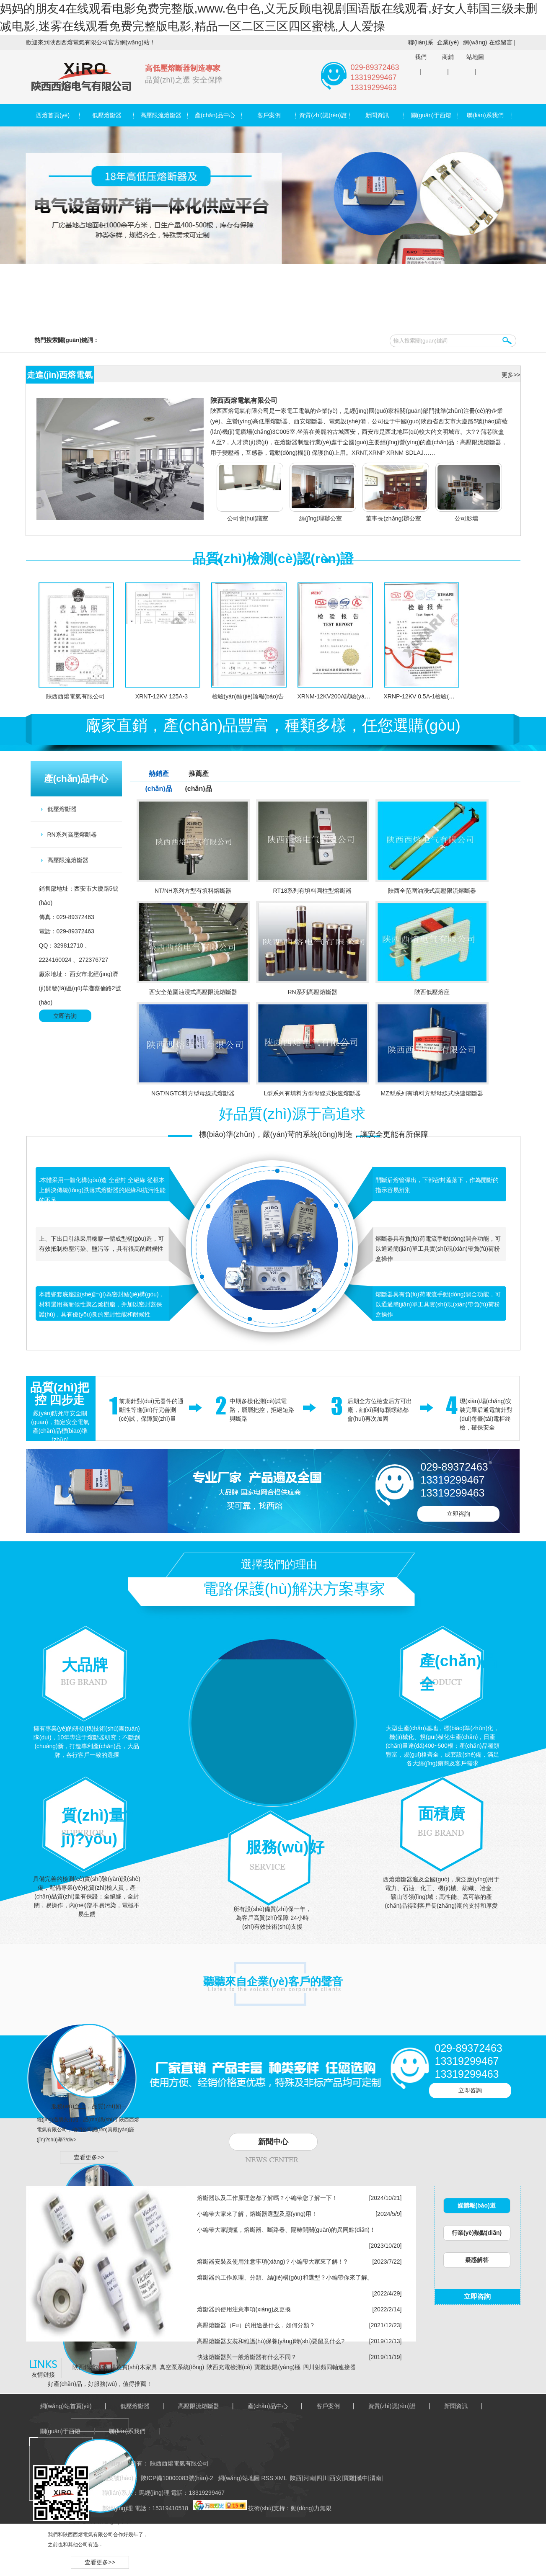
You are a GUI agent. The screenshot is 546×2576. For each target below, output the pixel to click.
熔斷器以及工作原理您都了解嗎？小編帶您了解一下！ (267, 2198)
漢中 (362, 2478)
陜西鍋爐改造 (90, 2367)
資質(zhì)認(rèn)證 (323, 115)
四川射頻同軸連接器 (329, 2367)
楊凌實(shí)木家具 (133, 2367)
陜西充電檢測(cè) (229, 2367)
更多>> (511, 374)
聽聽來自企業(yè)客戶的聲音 (272, 1981)
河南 (309, 2478)
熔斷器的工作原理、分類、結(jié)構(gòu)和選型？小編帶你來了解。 (285, 2277)
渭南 (375, 2478)
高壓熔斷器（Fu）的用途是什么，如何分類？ (256, 2325)
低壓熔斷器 (107, 115)
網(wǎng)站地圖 (475, 49)
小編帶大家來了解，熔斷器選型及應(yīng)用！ (257, 2213)
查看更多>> (89, 2157)
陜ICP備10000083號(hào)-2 (176, 2478)
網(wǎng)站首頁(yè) (66, 2406)
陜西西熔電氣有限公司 (243, 400)
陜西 (296, 2478)
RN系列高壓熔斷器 (72, 834)
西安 (336, 2478)
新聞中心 (273, 2142)
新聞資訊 (377, 115)
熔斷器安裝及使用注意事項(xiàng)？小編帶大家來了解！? (272, 2261)
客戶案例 (269, 115)
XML (281, 2478)
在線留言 (500, 42)
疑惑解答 (477, 2260)
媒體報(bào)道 (476, 2205)
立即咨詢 (65, 1015)
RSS (268, 2478)
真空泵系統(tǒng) (182, 2367)
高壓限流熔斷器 (160, 115)
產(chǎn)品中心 (215, 115)
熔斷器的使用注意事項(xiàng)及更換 (244, 2309)
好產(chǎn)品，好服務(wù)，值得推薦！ (100, 2383)
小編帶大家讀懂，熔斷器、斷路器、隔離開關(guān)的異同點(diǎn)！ (286, 2229)
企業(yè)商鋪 (448, 49)
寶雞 (349, 2478)
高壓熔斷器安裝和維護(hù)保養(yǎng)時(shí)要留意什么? (271, 2341)
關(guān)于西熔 (431, 115)
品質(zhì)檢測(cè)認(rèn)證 (273, 558)
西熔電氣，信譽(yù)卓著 (99, 2521)
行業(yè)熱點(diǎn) (477, 2232)
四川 (322, 2478)
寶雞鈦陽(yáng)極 (277, 2367)
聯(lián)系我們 (420, 49)
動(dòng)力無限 (311, 2508)
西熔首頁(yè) (53, 115)
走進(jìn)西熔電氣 (60, 374)
